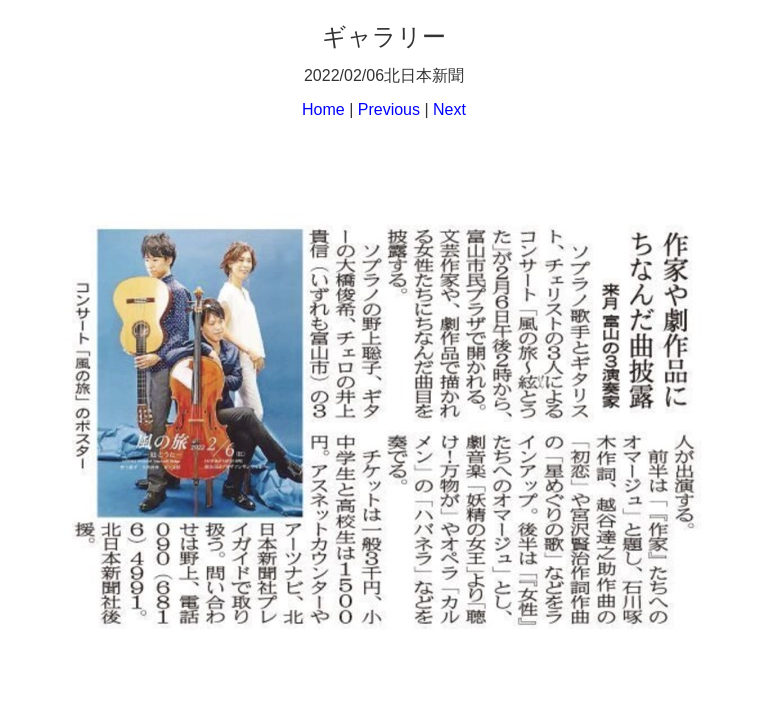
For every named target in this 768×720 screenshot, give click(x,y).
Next (449, 109)
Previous (389, 109)
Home (323, 109)
